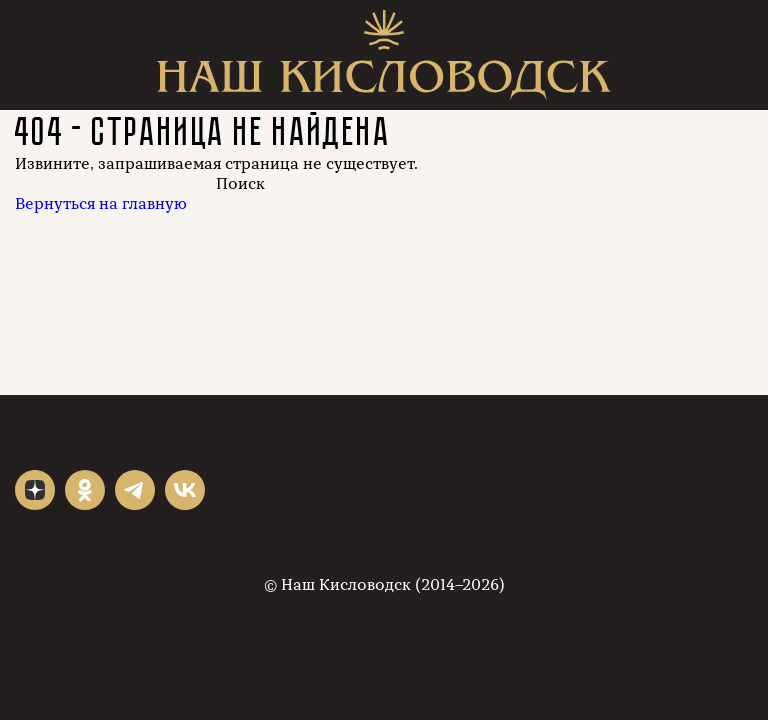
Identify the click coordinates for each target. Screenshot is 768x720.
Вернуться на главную (101, 204)
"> (35, 490)
